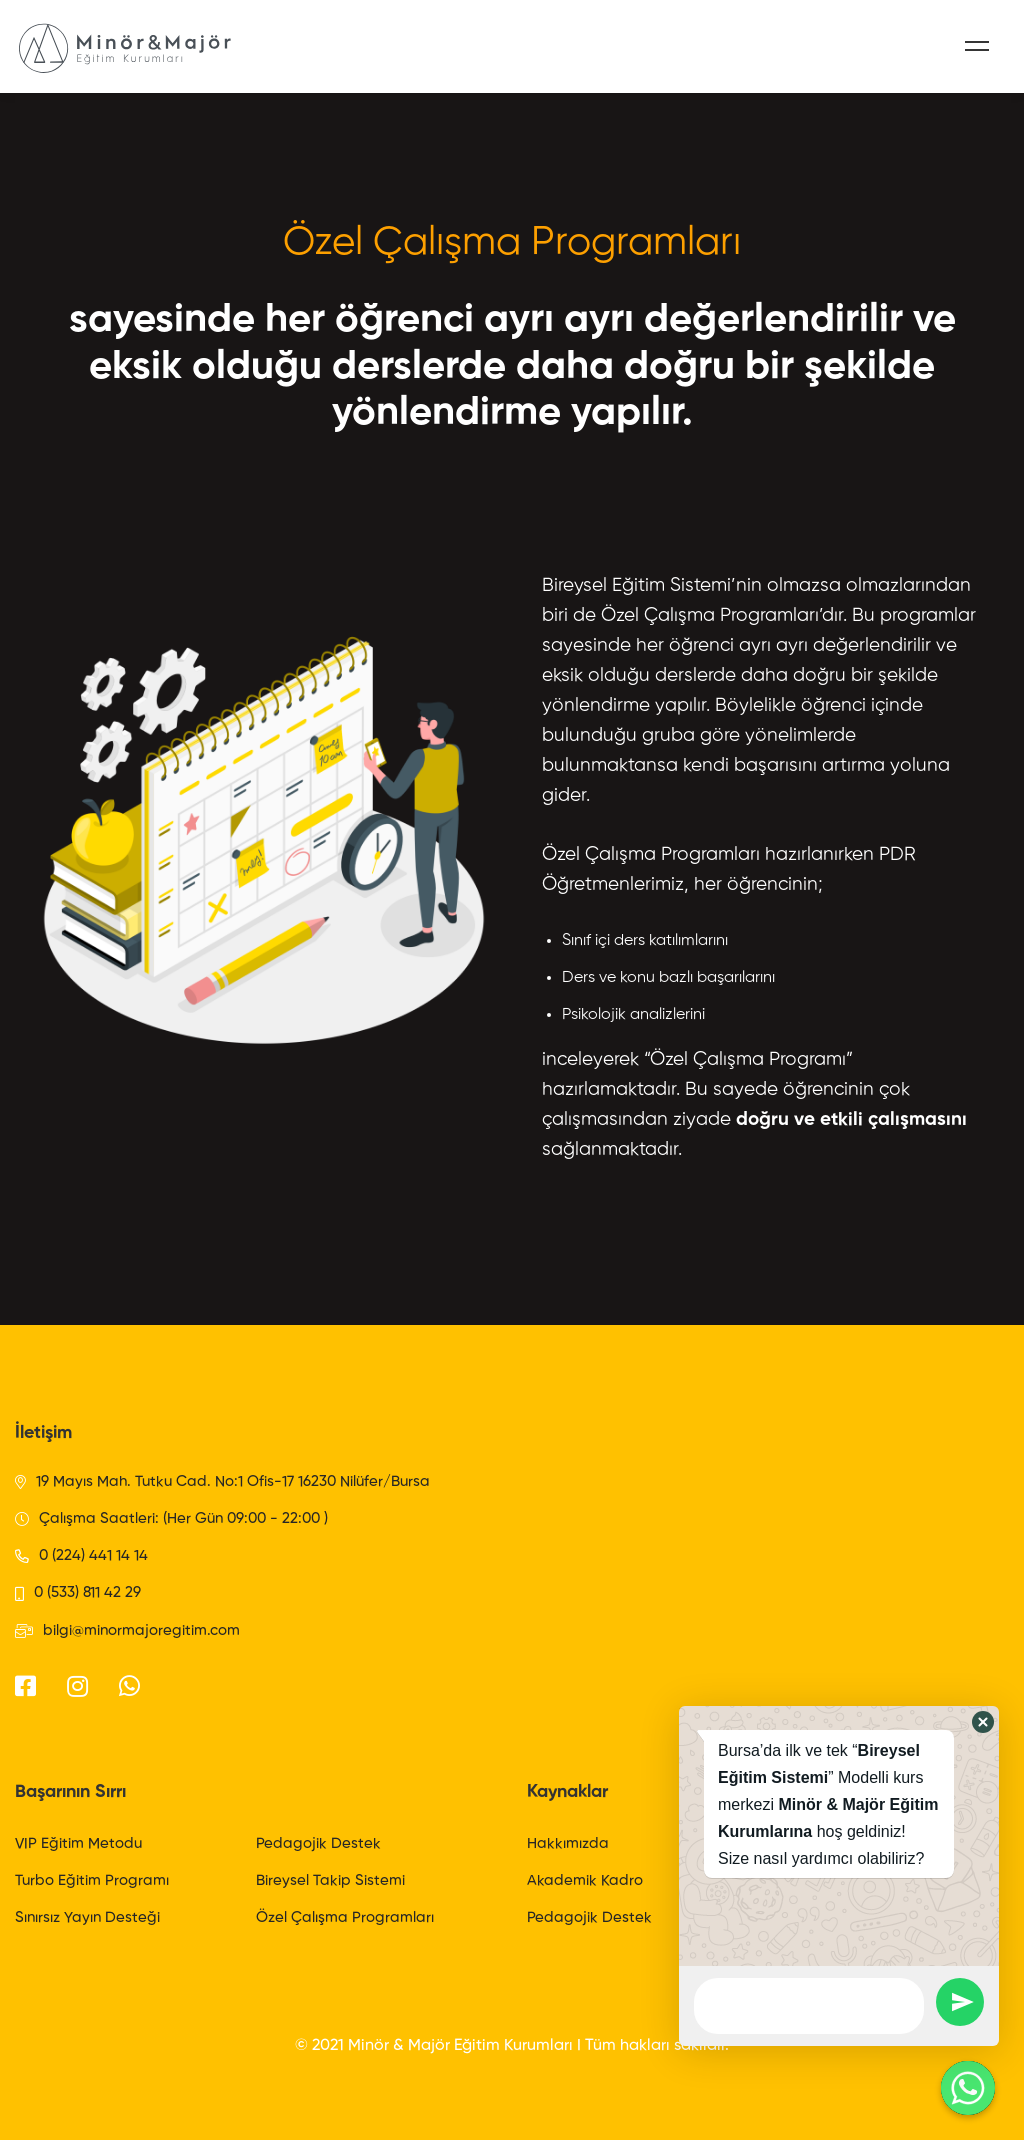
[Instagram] (77, 1686)
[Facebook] (25, 1686)
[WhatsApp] (129, 1686)
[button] (983, 1722)
